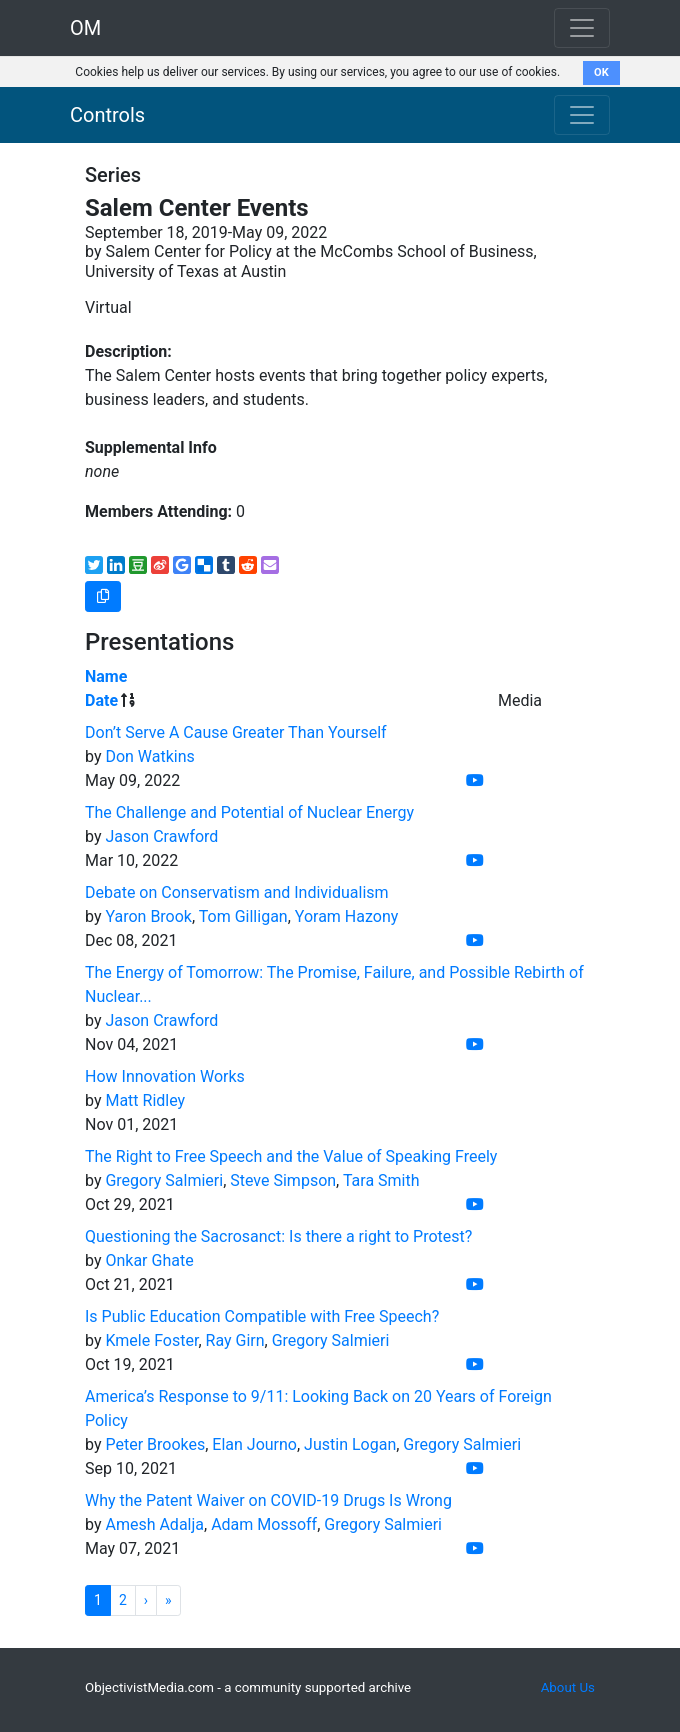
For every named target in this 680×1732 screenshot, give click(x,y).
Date (101, 700)
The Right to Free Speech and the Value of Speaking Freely (291, 1156)
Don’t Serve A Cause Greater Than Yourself (236, 732)
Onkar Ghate (149, 1260)
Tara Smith (381, 1180)
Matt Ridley (145, 1100)
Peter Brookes (155, 1444)
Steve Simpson (283, 1180)
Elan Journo (254, 1444)
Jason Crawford (161, 836)
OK (601, 72)
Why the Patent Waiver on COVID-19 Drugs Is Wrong (268, 1500)
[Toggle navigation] (582, 115)
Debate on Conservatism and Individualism (237, 892)
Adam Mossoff (264, 1524)
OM (85, 28)
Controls (107, 115)
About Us (568, 1687)
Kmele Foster (151, 1340)
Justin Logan (350, 1444)
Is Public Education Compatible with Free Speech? (262, 1316)
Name (106, 676)
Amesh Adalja (154, 1524)
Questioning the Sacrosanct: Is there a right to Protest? (278, 1236)
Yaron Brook (148, 916)
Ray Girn (235, 1340)
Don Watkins (149, 756)
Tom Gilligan (243, 916)
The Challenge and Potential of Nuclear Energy (249, 812)
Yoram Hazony (347, 916)
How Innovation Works (165, 1076)
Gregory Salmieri (164, 1180)
